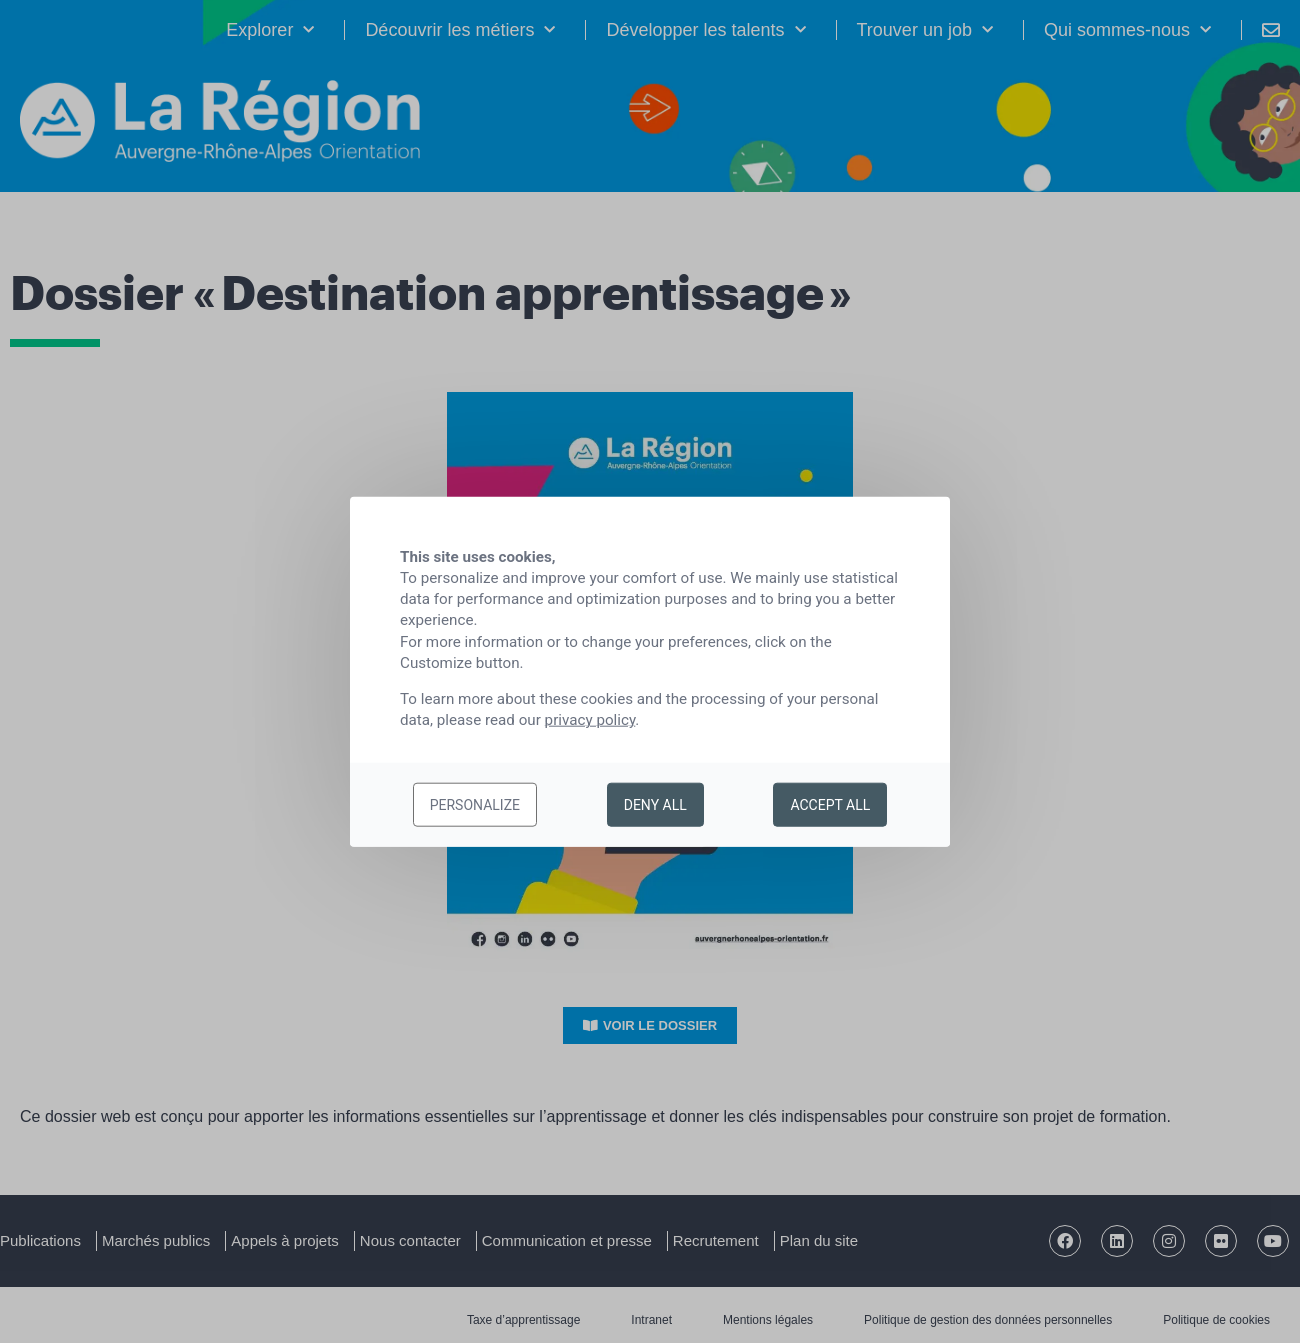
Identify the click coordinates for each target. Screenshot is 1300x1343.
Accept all (830, 805)
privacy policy (590, 720)
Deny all (655, 805)
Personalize (475, 805)
